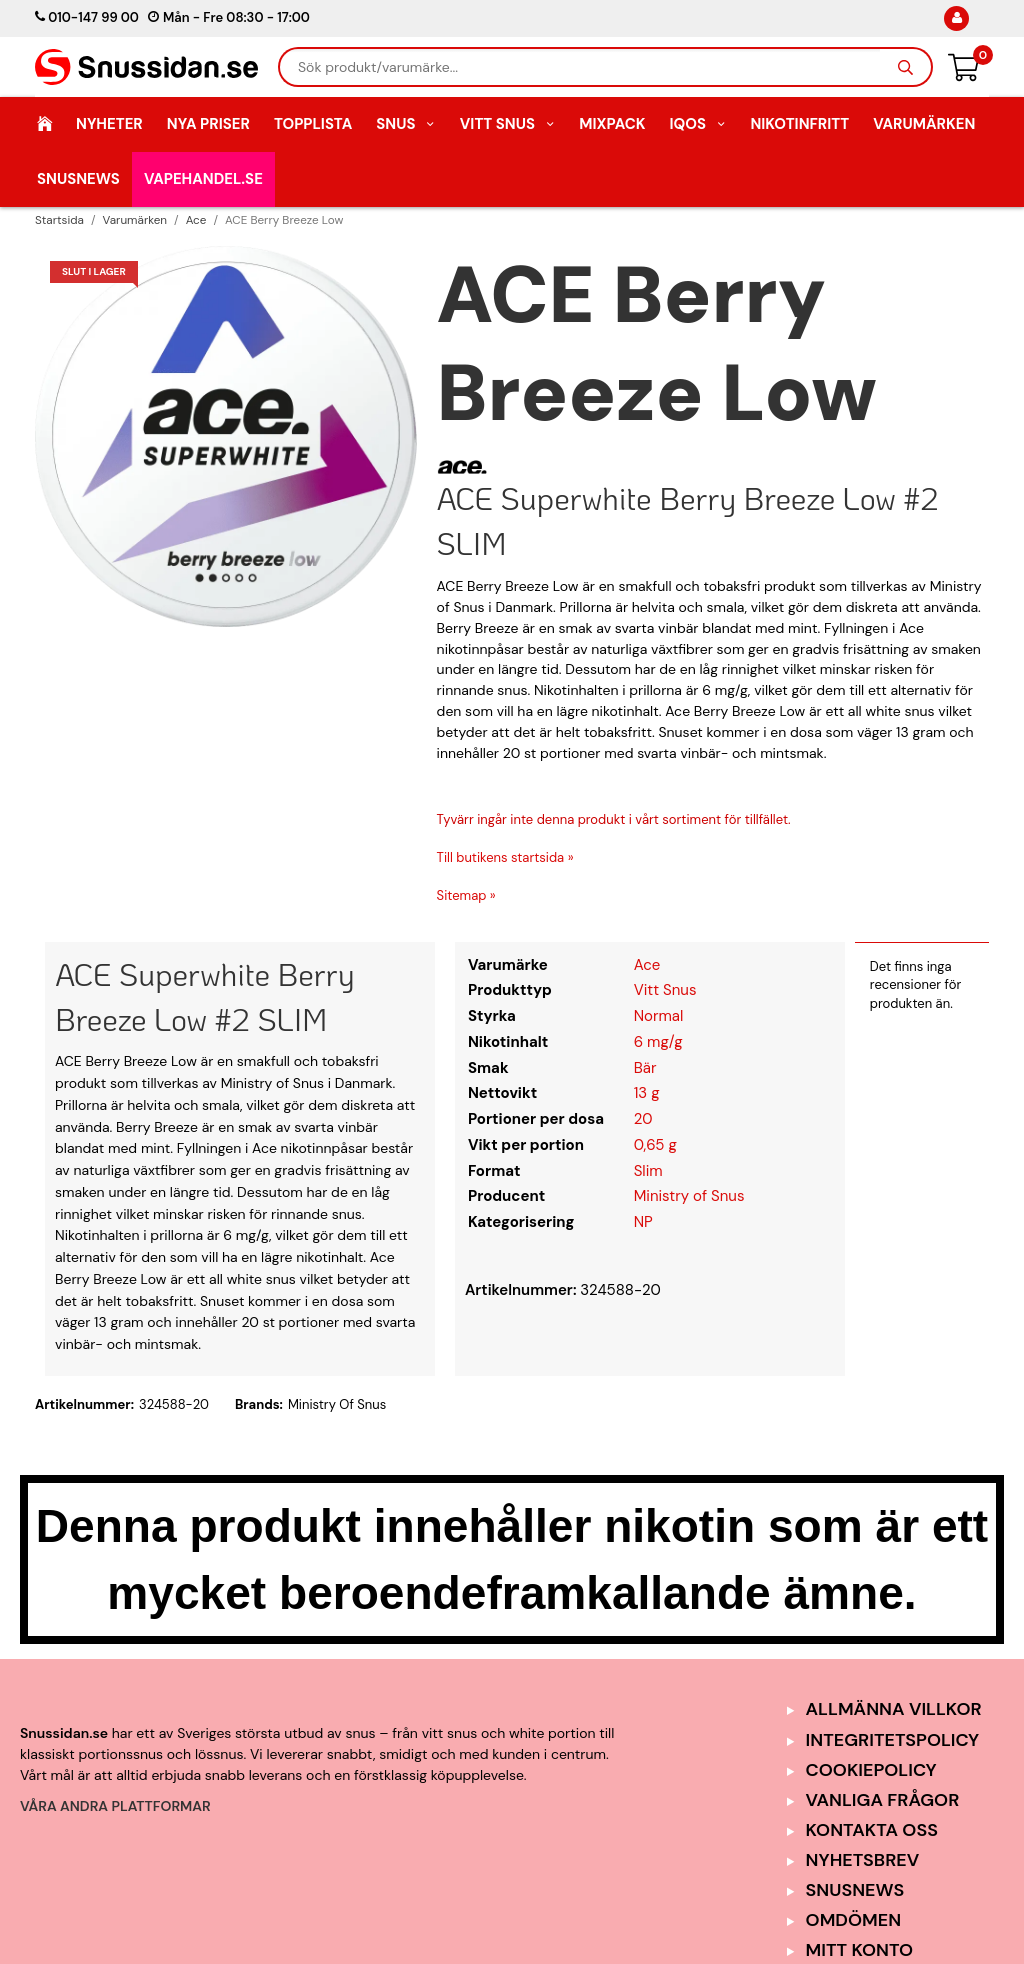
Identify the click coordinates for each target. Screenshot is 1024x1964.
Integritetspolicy (893, 1740)
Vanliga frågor (883, 1800)
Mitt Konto (860, 1950)
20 (643, 1119)
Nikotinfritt (799, 124)
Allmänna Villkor (894, 1709)
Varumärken (924, 124)
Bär (645, 1068)
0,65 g (655, 1145)
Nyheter (109, 124)
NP (643, 1222)
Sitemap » (466, 895)
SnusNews (78, 179)
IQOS (697, 124)
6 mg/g (658, 1042)
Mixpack (612, 124)
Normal (659, 1016)
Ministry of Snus (689, 1196)
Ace (647, 965)
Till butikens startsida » (505, 857)
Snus (406, 124)
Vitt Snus (508, 124)
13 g (647, 1093)
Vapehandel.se (203, 179)
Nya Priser (208, 124)
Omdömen (854, 1920)
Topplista (313, 124)
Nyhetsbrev (863, 1860)
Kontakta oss (872, 1830)
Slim (648, 1171)
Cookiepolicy (871, 1770)
